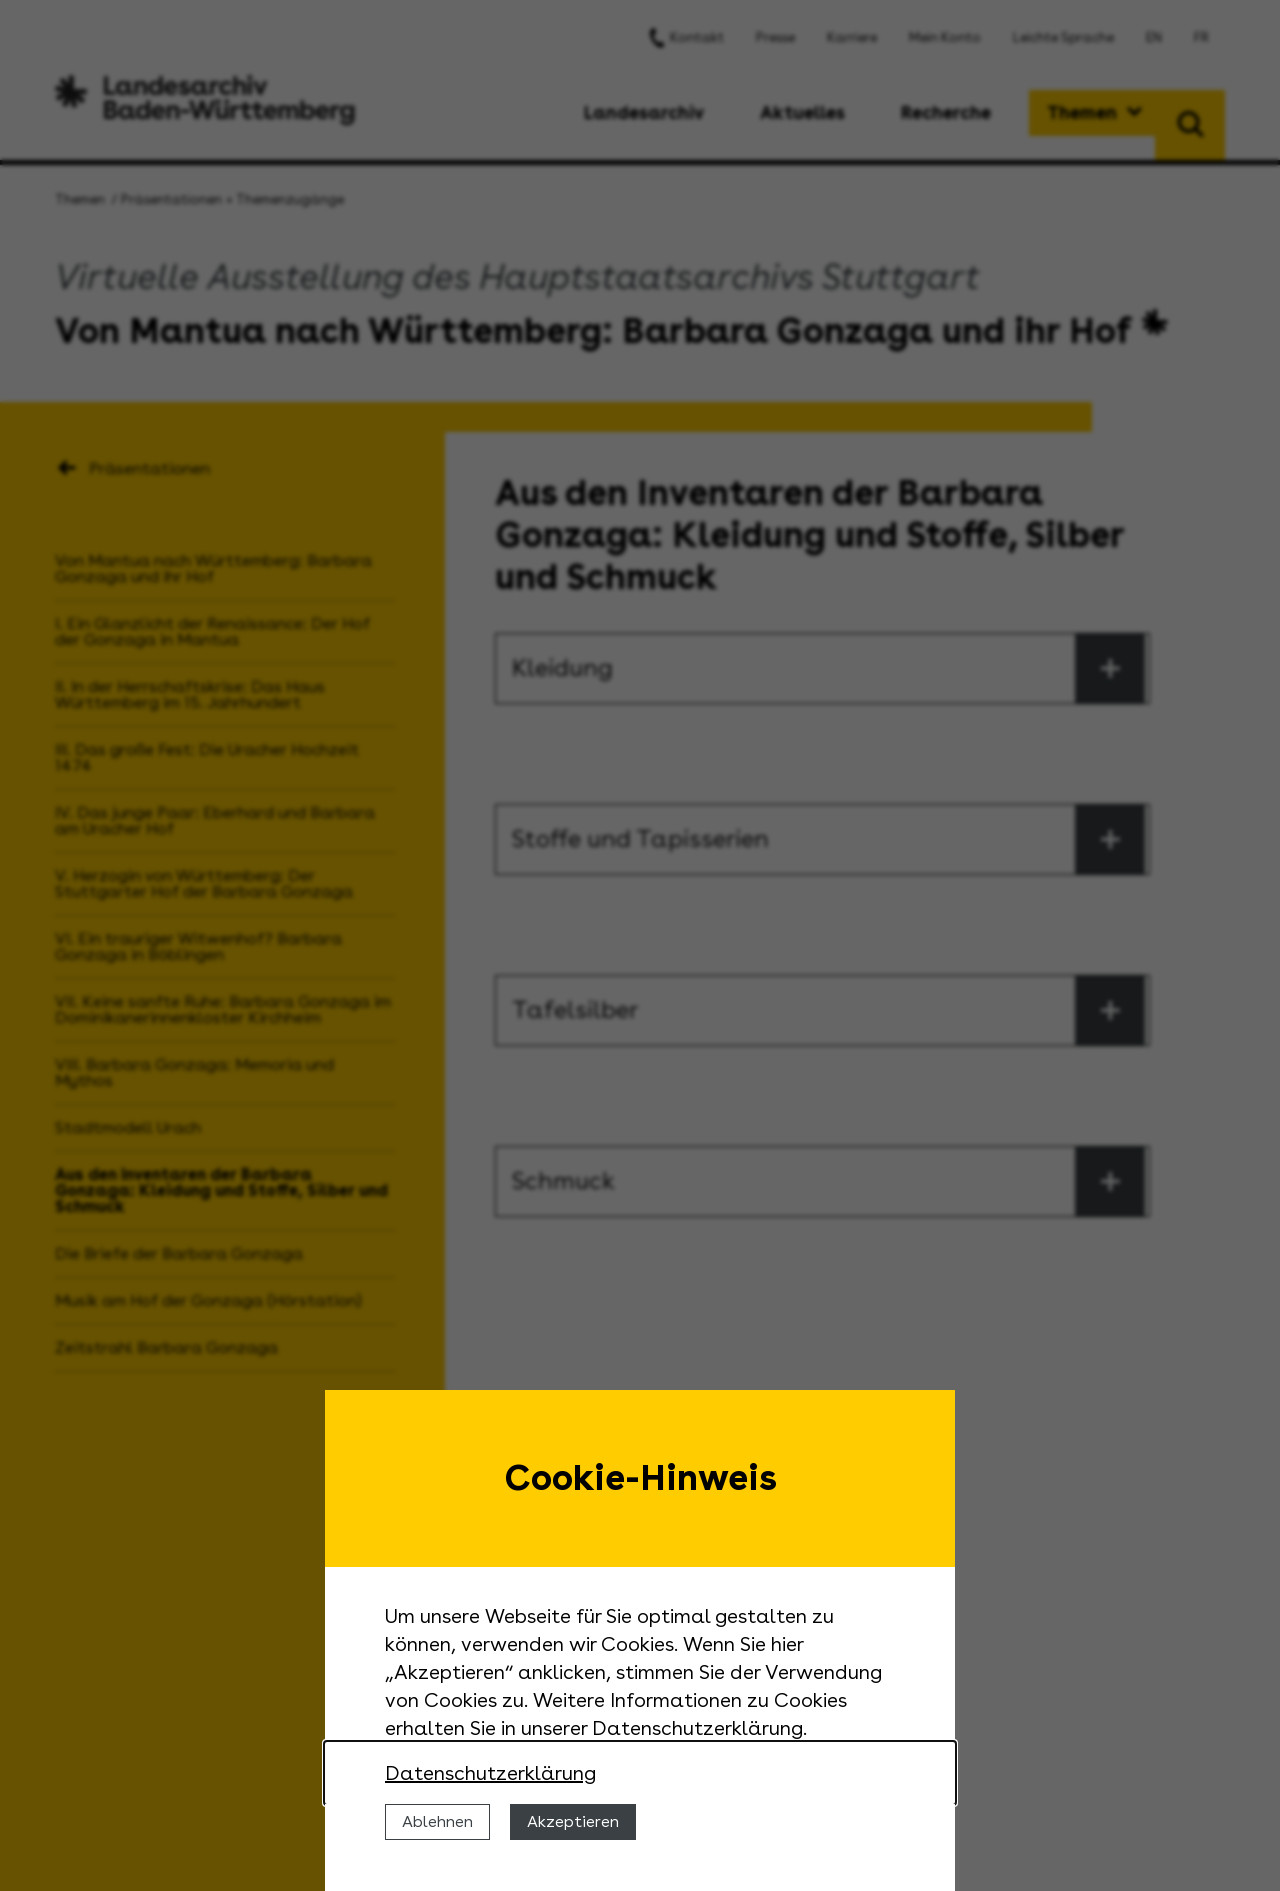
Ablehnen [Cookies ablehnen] (437, 1821)
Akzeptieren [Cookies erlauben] (573, 1821)
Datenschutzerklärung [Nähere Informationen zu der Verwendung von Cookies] (490, 1773)
